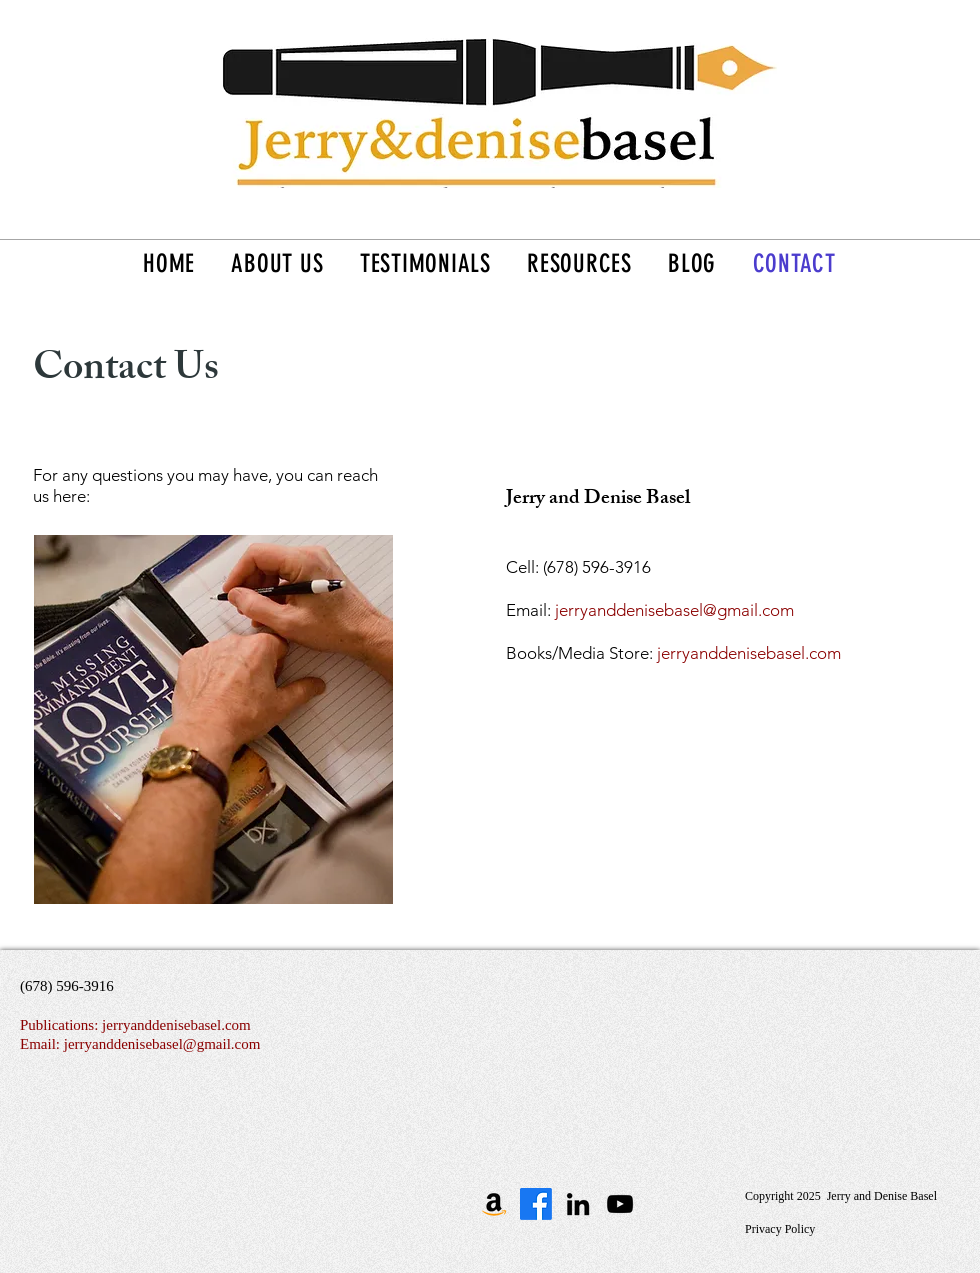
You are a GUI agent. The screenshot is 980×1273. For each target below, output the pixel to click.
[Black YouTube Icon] (620, 1204)
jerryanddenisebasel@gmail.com (674, 610)
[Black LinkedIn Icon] (578, 1204)
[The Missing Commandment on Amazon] (494, 1204)
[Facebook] (536, 1204)
